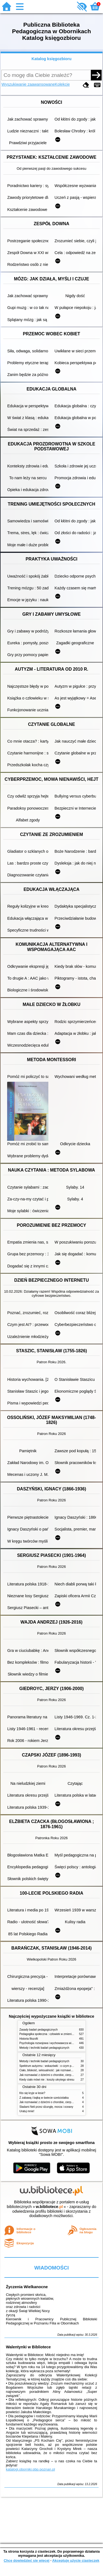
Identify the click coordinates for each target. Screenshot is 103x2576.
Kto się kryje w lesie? (32, 2093)
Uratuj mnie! (27, 2111)
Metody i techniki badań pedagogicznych (44, 2047)
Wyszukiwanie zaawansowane (28, 84)
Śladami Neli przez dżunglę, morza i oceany (46, 2106)
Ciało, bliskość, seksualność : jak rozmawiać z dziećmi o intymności (61, 2070)
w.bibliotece (49, 2206)
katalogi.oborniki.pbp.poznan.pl (30, 2469)
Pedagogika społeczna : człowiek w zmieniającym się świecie (57, 2034)
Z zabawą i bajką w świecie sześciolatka (44, 2097)
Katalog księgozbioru (52, 59)
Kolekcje (62, 84)
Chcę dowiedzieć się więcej (26, 2560)
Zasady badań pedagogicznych (39, 2029)
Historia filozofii (29, 2038)
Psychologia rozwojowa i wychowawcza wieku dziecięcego (55, 2043)
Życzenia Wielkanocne (27, 2287)
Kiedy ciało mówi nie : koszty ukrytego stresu (47, 2079)
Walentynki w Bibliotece (28, 2347)
